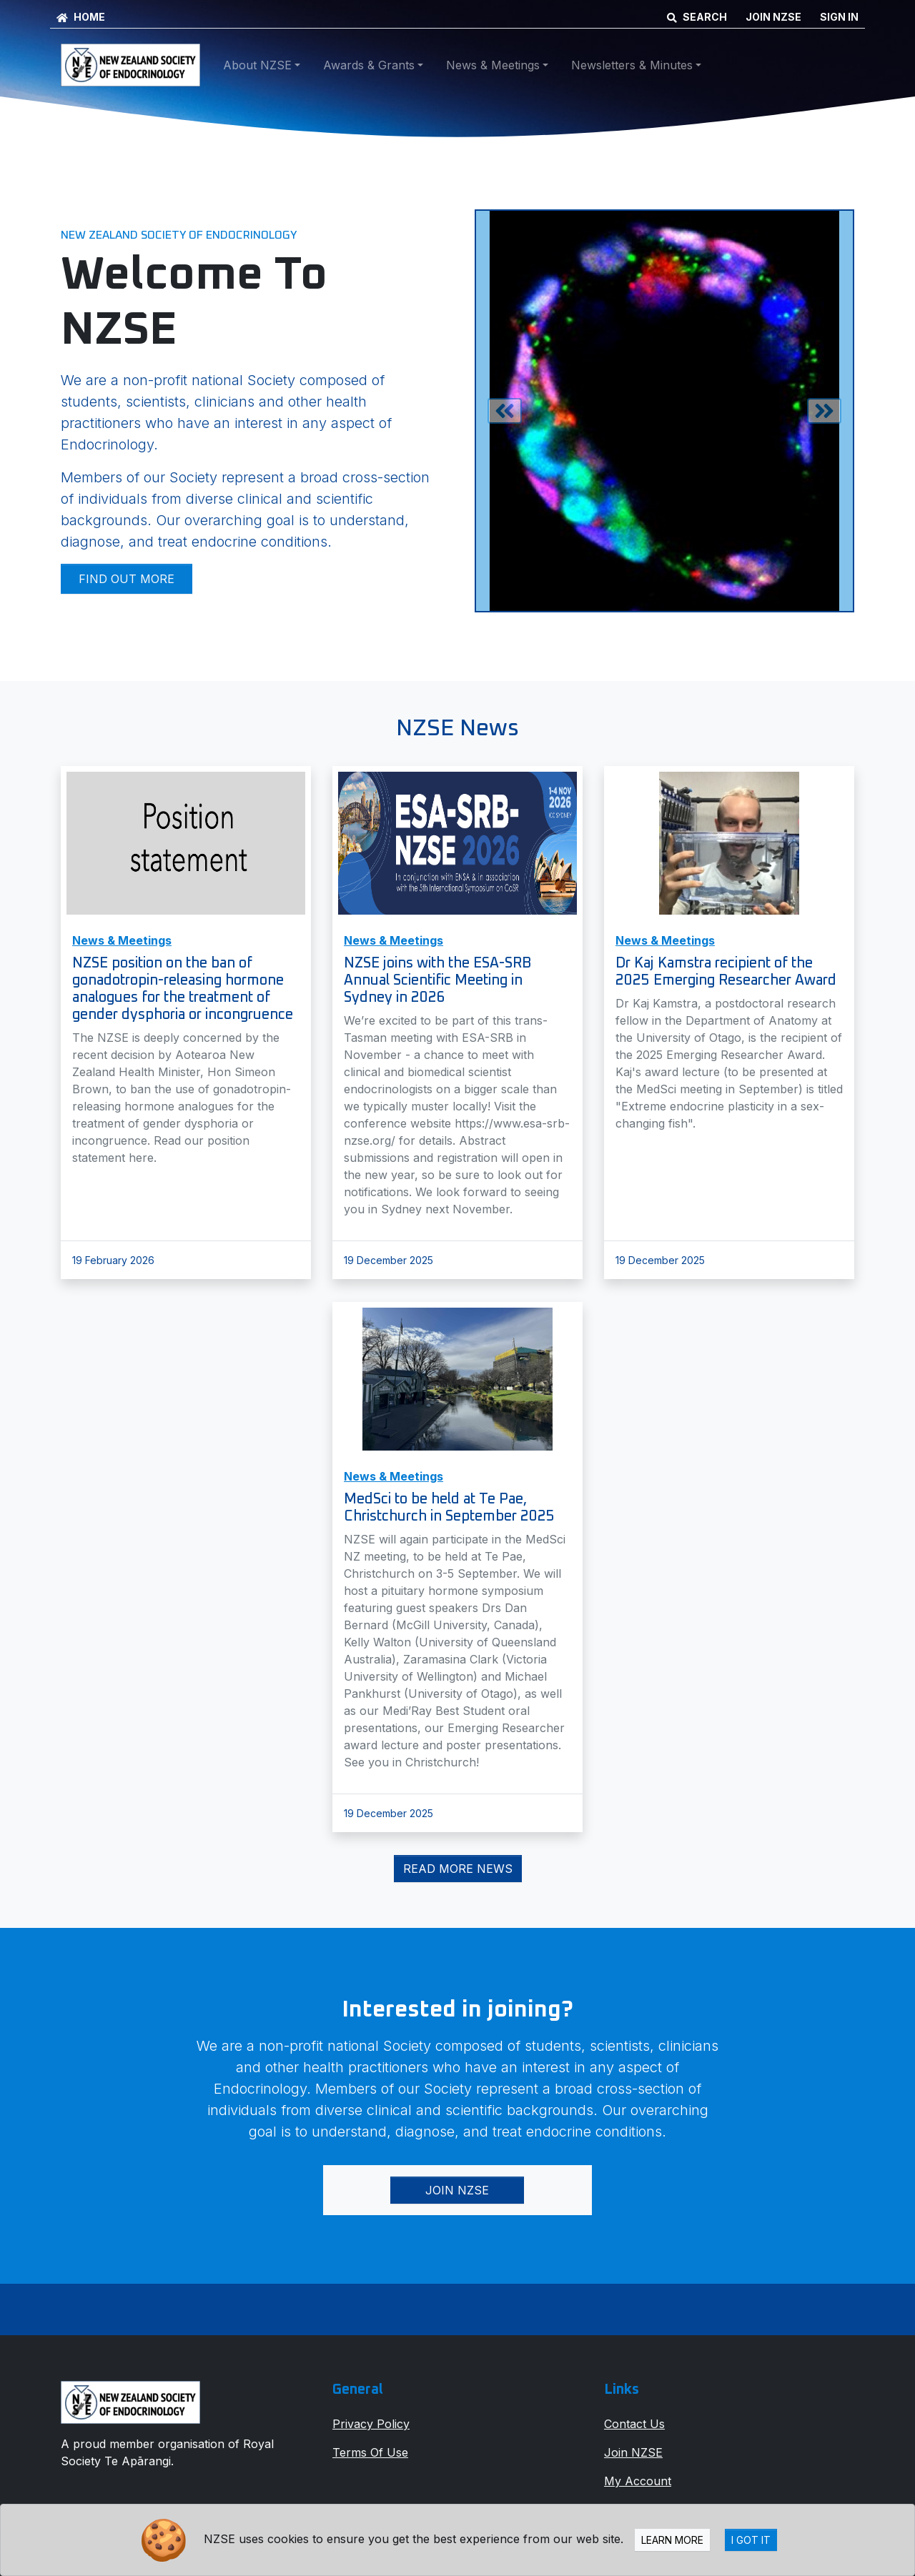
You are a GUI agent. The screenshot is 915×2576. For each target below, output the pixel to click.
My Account (637, 2481)
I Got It (751, 2540)
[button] (504, 411)
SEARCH (697, 17)
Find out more (126, 579)
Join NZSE (457, 2190)
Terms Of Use (370, 2452)
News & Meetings (122, 940)
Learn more (672, 2540)
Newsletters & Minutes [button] (632, 65)
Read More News (458, 1868)
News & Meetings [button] (493, 65)
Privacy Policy (371, 2424)
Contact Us (634, 2424)
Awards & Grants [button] (369, 65)
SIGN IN (839, 17)
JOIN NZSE (773, 17)
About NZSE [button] (257, 65)
